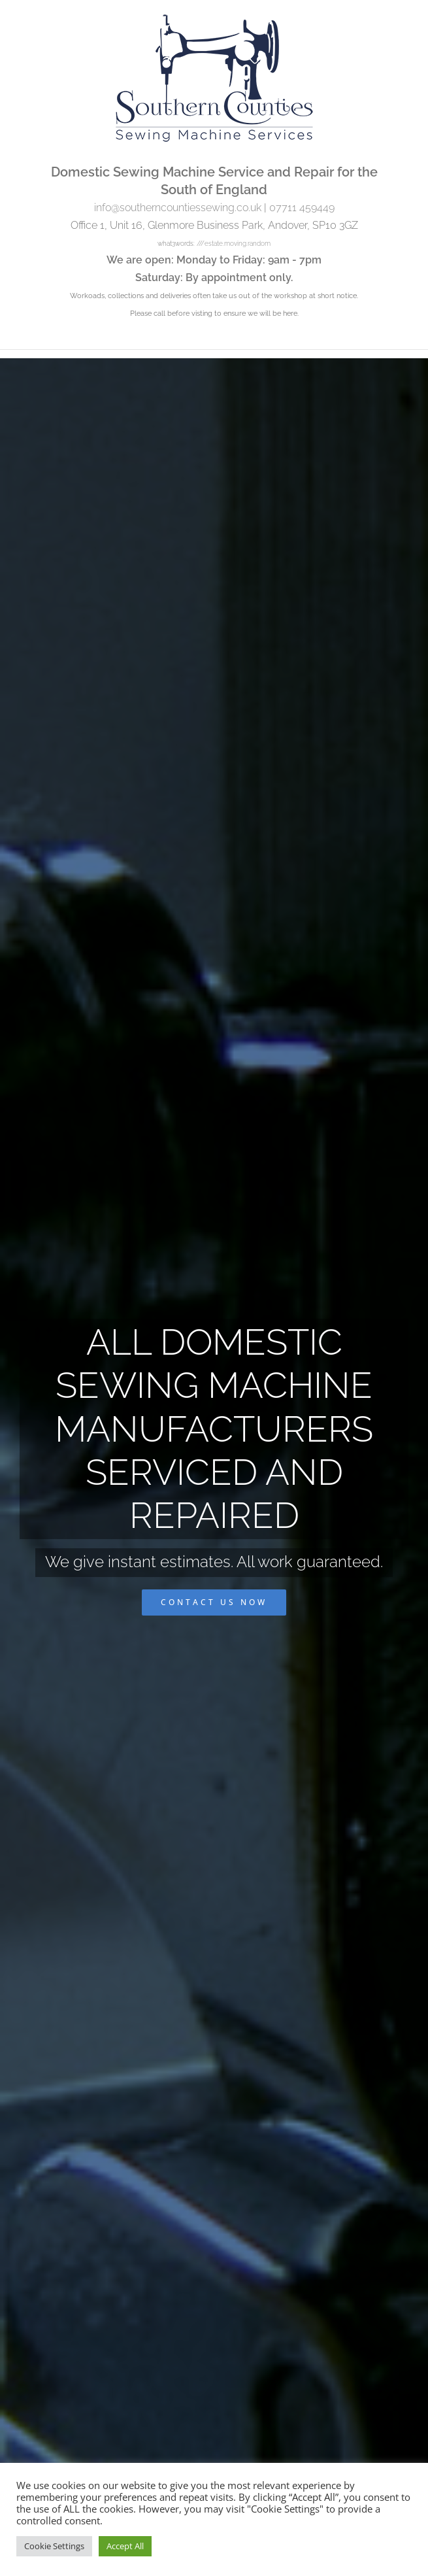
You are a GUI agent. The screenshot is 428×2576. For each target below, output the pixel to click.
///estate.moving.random (234, 243)
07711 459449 (302, 207)
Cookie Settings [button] (54, 2546)
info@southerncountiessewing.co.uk (177, 207)
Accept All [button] (125, 2546)
